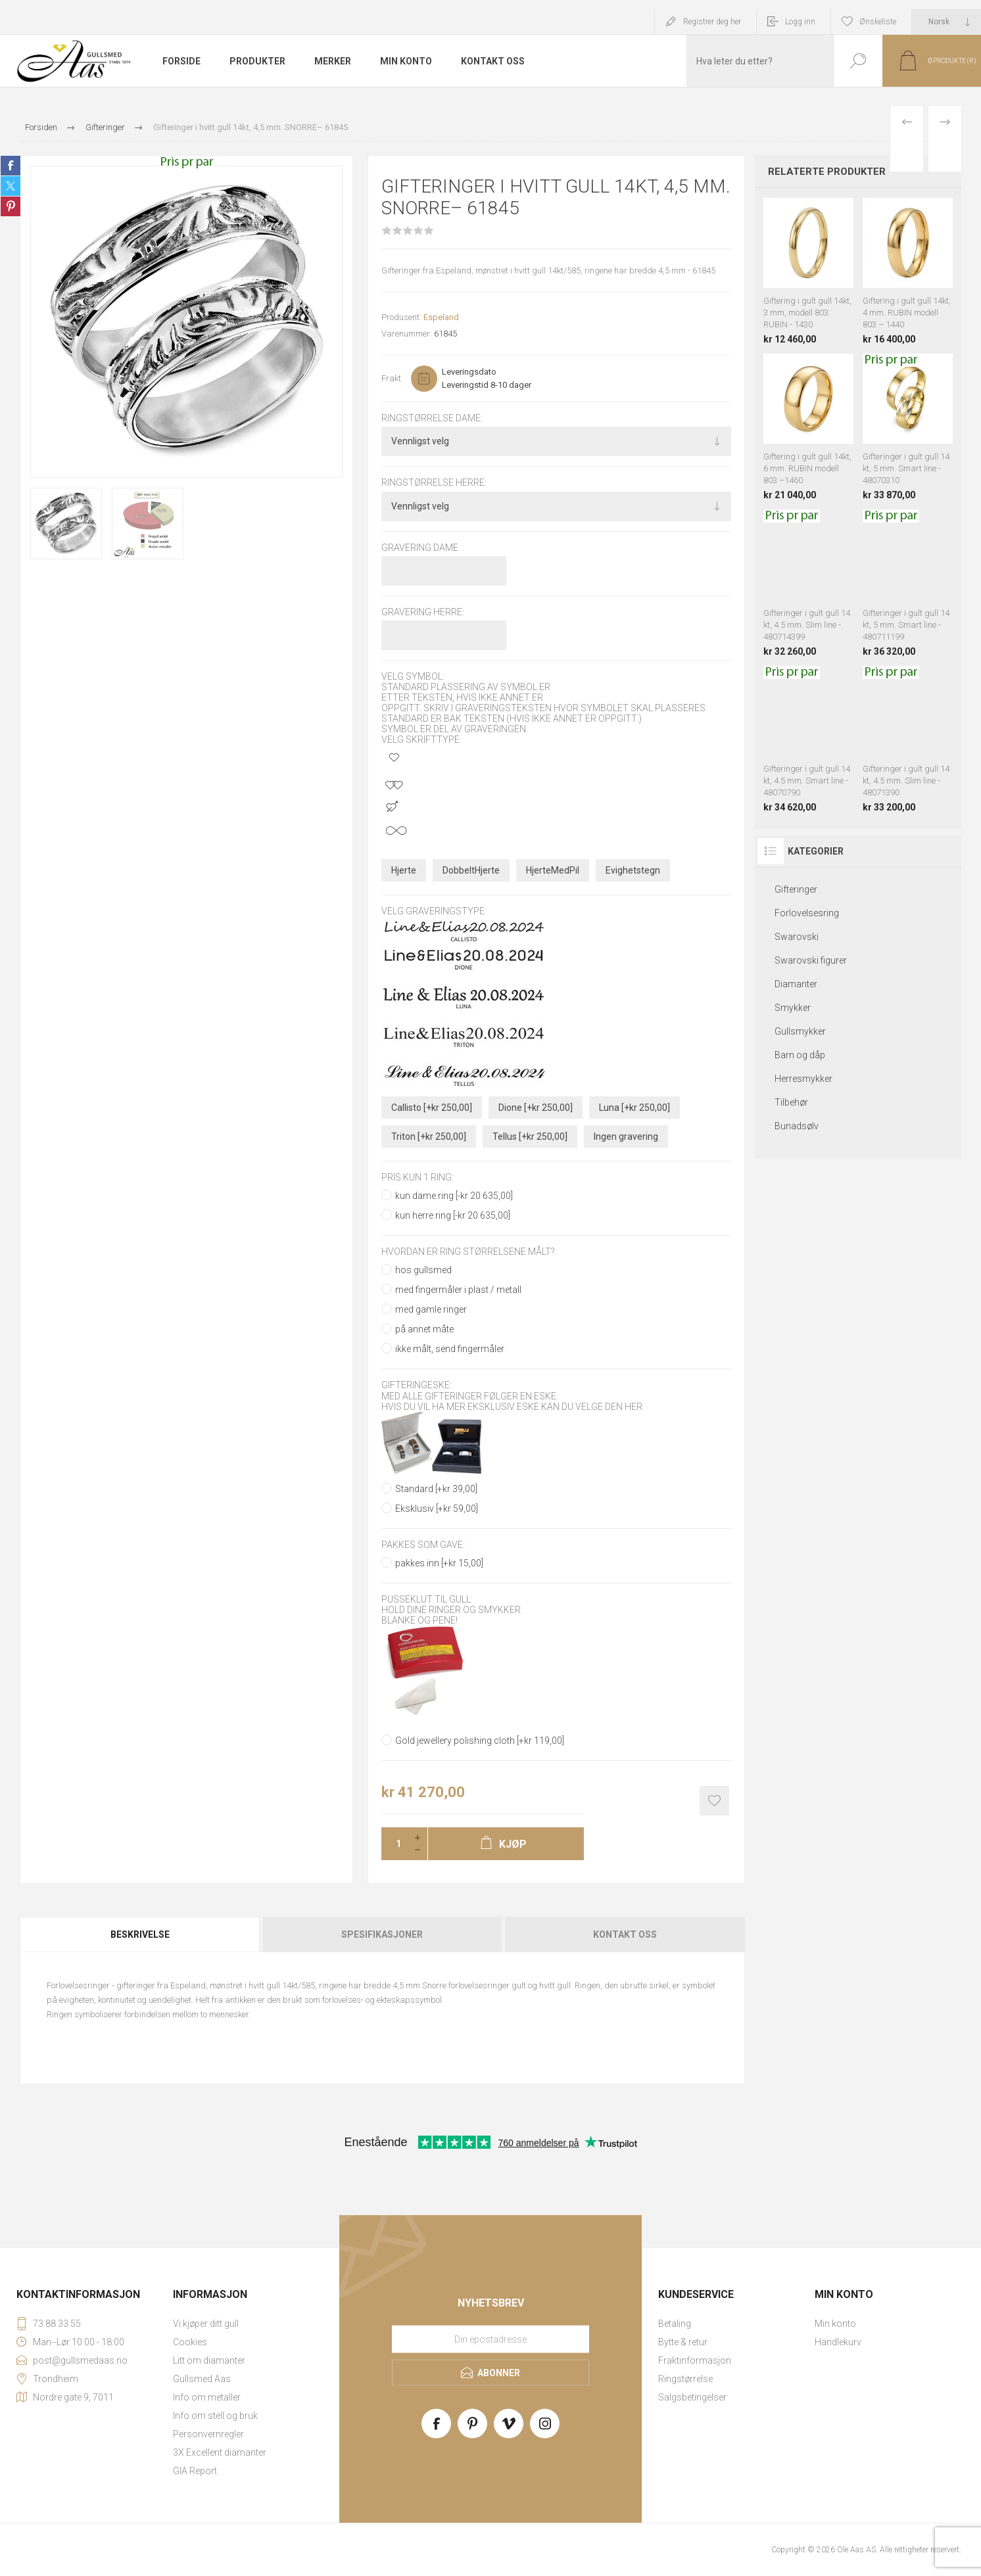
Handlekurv (838, 2342)
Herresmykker (803, 1078)
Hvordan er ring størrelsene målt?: (469, 1251)
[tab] (141, 1934)
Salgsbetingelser (692, 2397)
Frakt (391, 378)
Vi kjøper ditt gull (206, 2323)
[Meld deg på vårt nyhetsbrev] (490, 2339)
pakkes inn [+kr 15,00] (439, 1563)
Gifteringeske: (416, 1385)
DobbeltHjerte (471, 870)
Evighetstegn (633, 870)
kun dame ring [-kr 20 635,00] (454, 1195)
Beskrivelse (140, 1934)
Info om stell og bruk (215, 2415)
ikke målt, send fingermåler (449, 1349)
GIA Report (195, 2471)
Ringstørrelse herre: (434, 483)
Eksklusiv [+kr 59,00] (436, 1508)
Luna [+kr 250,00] (634, 1107)
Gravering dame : (422, 547)
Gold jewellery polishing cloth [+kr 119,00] (479, 1740)
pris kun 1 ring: (417, 1177)
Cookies (190, 2342)
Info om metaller (207, 2397)
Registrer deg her (712, 21)
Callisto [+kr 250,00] (431, 1107)
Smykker (793, 1007)
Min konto (835, 2323)
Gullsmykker (800, 1031)
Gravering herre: (422, 612)
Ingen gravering (626, 1136)
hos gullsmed (423, 1270)
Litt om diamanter (209, 2360)
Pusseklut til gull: (427, 1599)
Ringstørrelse (685, 2379)
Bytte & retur (682, 2342)
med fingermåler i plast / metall (458, 1289)
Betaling (674, 2323)
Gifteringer (796, 889)
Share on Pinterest (10, 206)
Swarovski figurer (811, 960)
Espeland (441, 317)
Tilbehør (791, 1102)
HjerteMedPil (552, 870)
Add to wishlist (714, 1800)
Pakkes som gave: (423, 1544)
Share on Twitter (10, 186)
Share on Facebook (10, 166)
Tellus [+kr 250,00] (529, 1136)
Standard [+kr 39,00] (436, 1489)
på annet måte (424, 1329)
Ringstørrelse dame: (432, 418)
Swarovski (797, 936)
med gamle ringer (431, 1309)
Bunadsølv (797, 1126)
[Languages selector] (946, 21)
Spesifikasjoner (382, 1934)
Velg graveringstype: (434, 911)
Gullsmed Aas (202, 2379)
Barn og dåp (800, 1055)
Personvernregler (208, 2434)
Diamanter (796, 984)
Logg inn (800, 21)
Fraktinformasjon (694, 2360)
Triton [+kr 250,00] (428, 1136)
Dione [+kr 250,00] (535, 1107)
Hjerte (403, 870)
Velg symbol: (412, 676)
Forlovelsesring (807, 913)
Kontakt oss (625, 1934)
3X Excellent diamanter (219, 2452)
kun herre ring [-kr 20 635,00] (452, 1215)
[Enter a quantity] (394, 1843)
